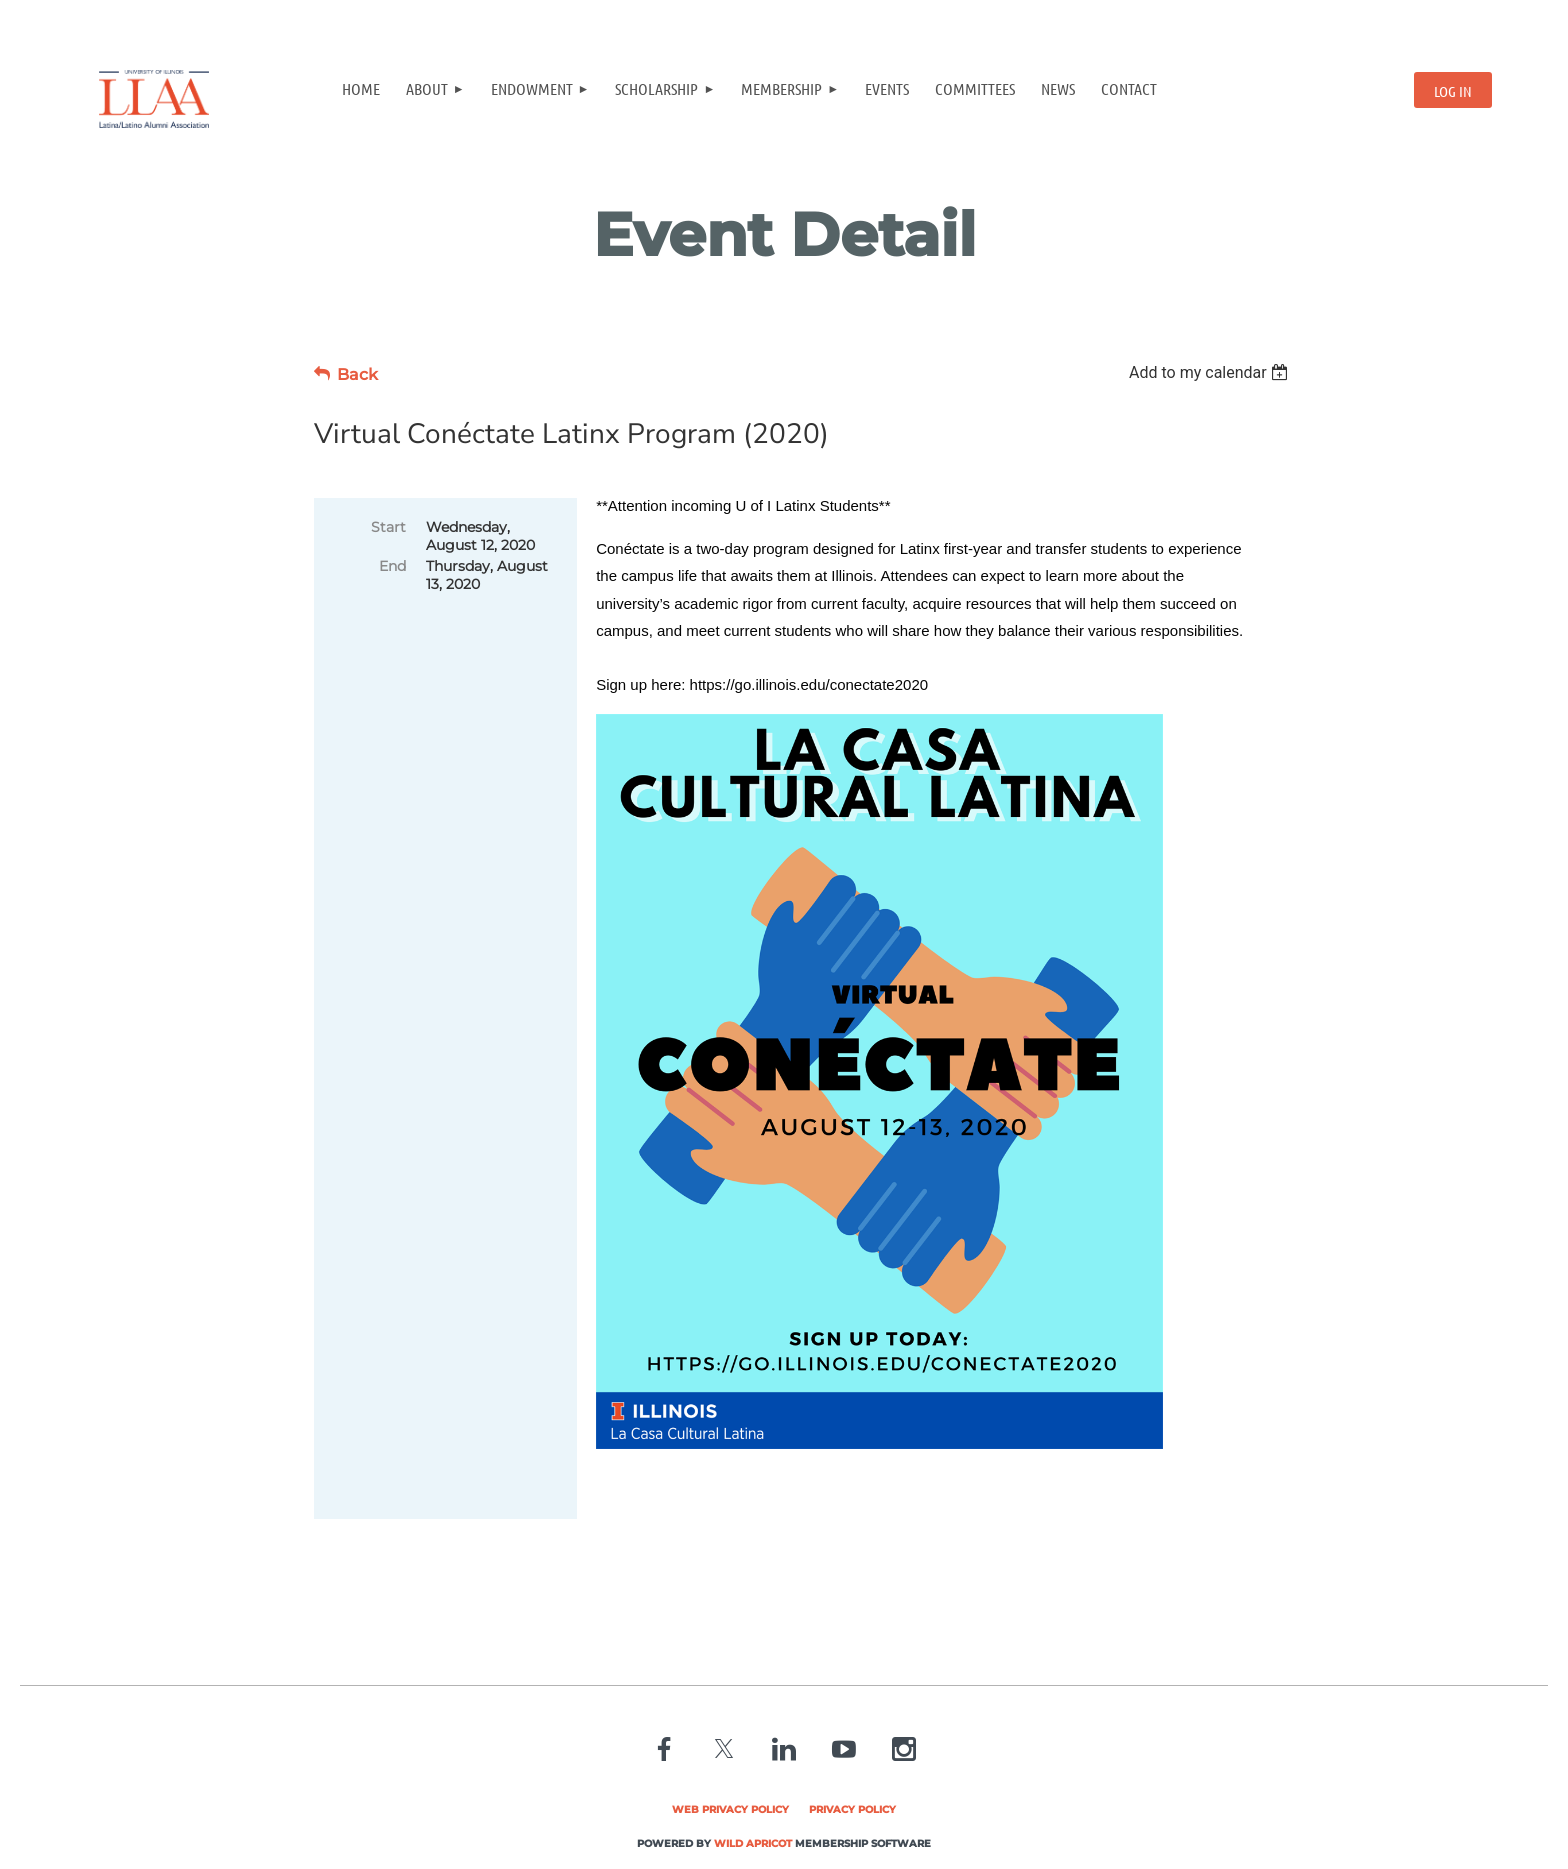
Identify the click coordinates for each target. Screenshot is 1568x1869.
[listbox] (1211, 372)
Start (388, 527)
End (392, 566)
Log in (1453, 91)
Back (357, 374)
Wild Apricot (753, 1843)
